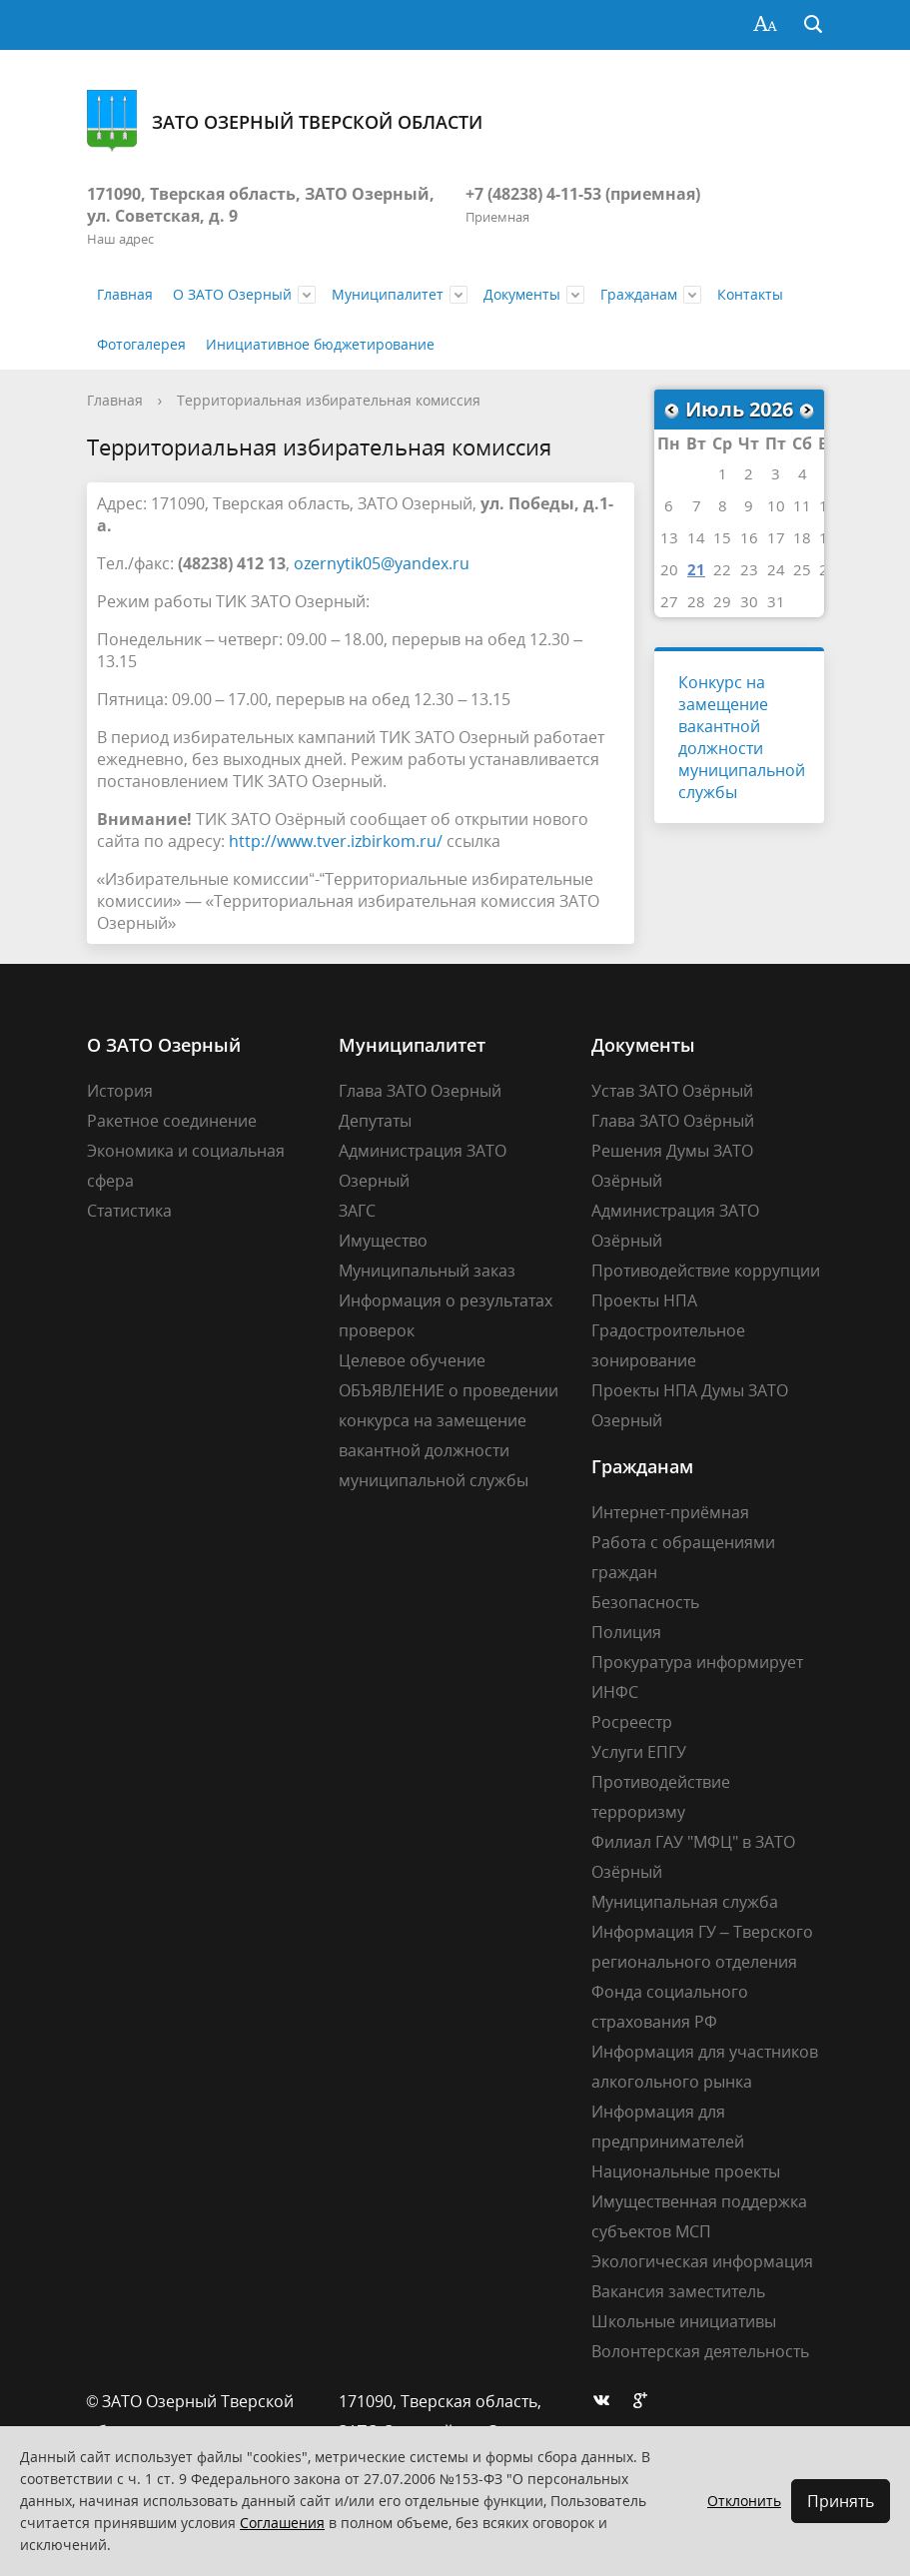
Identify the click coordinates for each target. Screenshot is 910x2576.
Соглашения (282, 2522)
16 (749, 537)
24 (776, 569)
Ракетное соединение (172, 1121)
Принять (840, 2501)
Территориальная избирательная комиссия (328, 400)
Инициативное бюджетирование (320, 344)
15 (722, 537)
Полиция (626, 1632)
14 (696, 537)
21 (696, 569)
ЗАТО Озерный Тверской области (284, 121)
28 (696, 601)
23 (749, 569)
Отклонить (744, 2500)
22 (722, 569)
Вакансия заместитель (678, 2291)
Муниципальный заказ (427, 1271)
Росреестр (631, 1722)
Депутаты (375, 1121)
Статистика (129, 1211)
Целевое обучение (412, 1360)
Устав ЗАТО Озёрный (672, 1091)
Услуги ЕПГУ (638, 1752)
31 (776, 601)
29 (722, 601)
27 (669, 601)
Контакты (750, 294)
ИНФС (614, 1692)
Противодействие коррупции (705, 1271)
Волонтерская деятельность (700, 2351)
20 (669, 569)
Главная (125, 294)
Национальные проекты (685, 2171)
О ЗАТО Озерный (232, 294)
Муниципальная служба (684, 1902)
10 (776, 505)
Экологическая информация (702, 2261)
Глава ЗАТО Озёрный (672, 1121)
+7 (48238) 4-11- (524, 194)
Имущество (383, 1241)
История (120, 1091)
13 (669, 537)
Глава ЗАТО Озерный (420, 1091)
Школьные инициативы (683, 2321)
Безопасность (645, 1602)
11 (802, 505)
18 (802, 537)
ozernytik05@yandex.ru (381, 563)
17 (776, 537)
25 (802, 569)
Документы (521, 294)
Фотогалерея (141, 344)
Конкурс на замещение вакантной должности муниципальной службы (741, 737)
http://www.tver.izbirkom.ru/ (336, 841)
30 (749, 601)
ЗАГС (357, 1211)
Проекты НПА (644, 1300)
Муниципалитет (388, 294)
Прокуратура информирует (697, 1662)
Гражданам (638, 294)
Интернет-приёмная (670, 1512)
